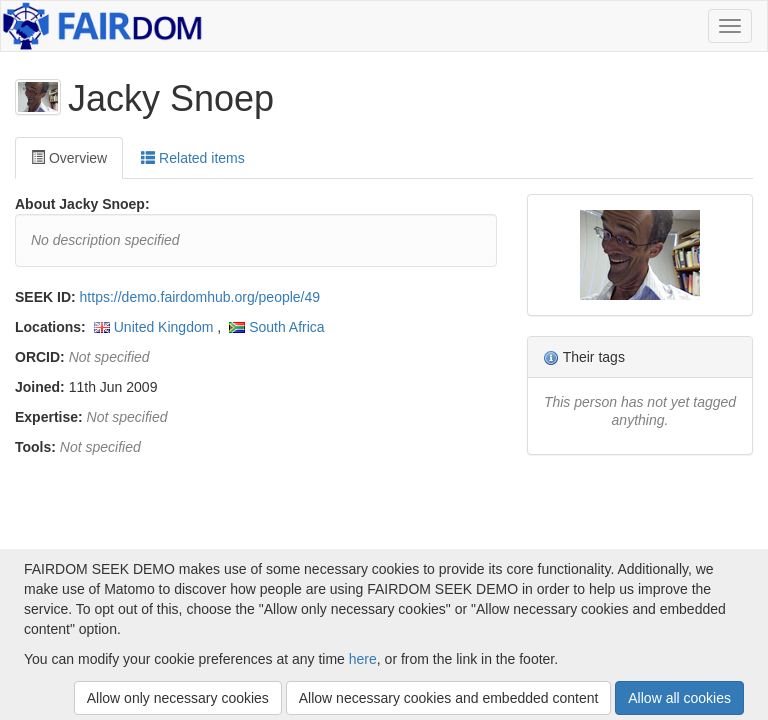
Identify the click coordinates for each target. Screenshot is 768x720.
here (363, 659)
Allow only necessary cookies (178, 698)
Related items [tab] (192, 158)
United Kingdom (164, 327)
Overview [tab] (69, 158)
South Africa (287, 327)
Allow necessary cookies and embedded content (449, 698)
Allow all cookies (679, 698)
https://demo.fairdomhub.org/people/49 (200, 297)
